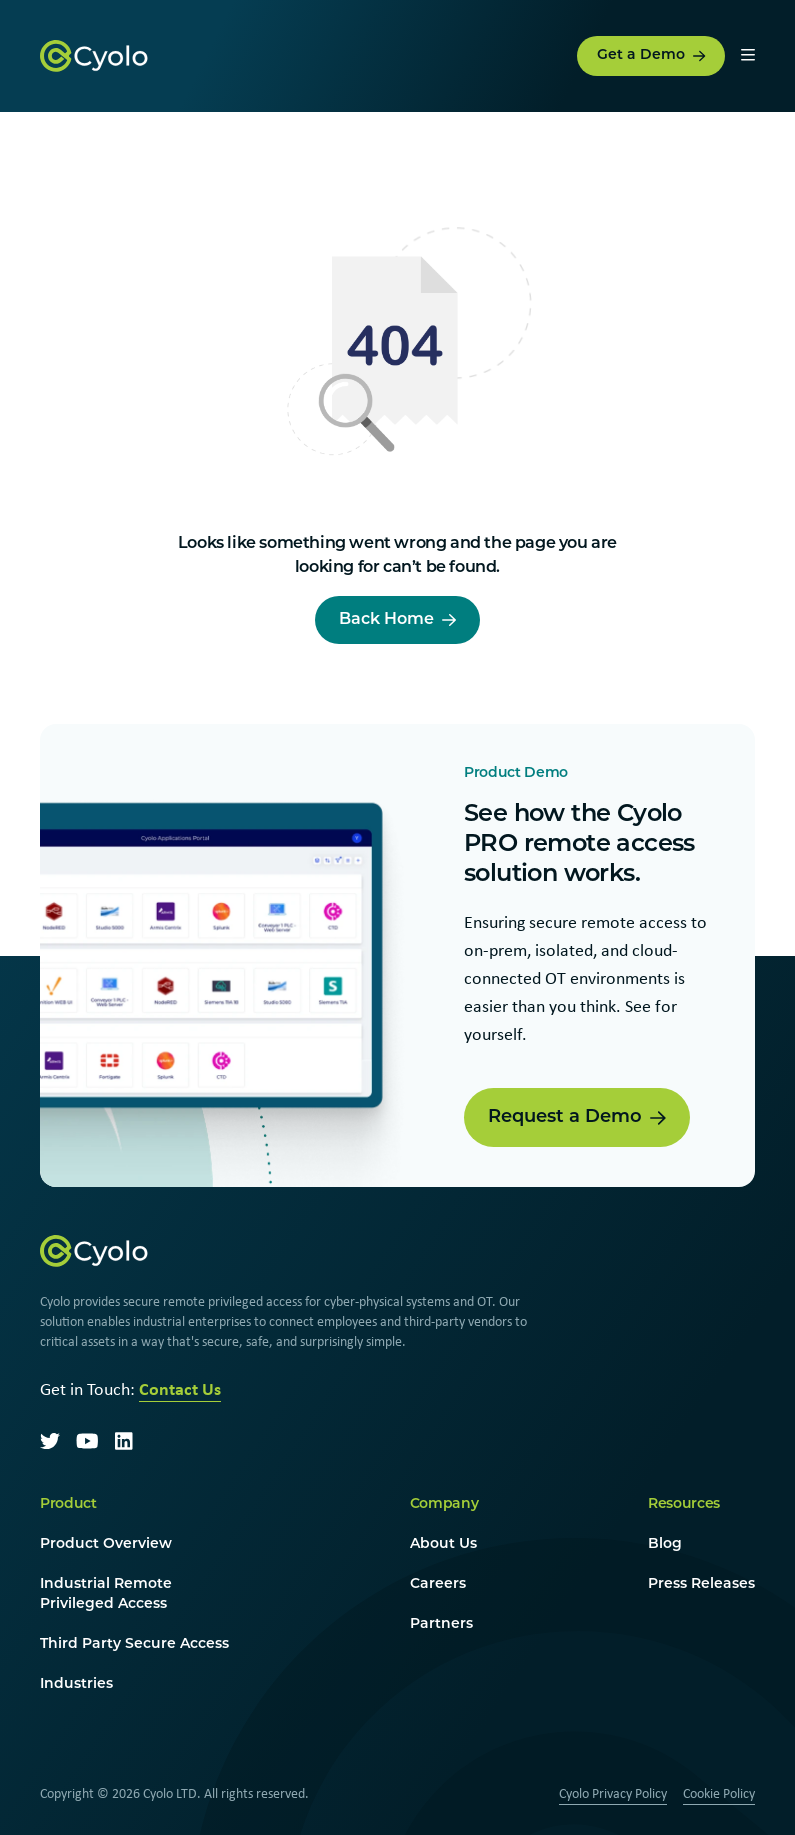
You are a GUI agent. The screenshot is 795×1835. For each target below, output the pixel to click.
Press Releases (701, 1584)
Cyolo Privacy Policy (613, 1793)
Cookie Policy (719, 1793)
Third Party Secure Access (134, 1644)
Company (444, 1504)
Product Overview (106, 1544)
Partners (441, 1624)
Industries (76, 1684)
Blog (665, 1544)
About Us (443, 1544)
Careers (438, 1584)
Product (68, 1504)
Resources (684, 1504)
